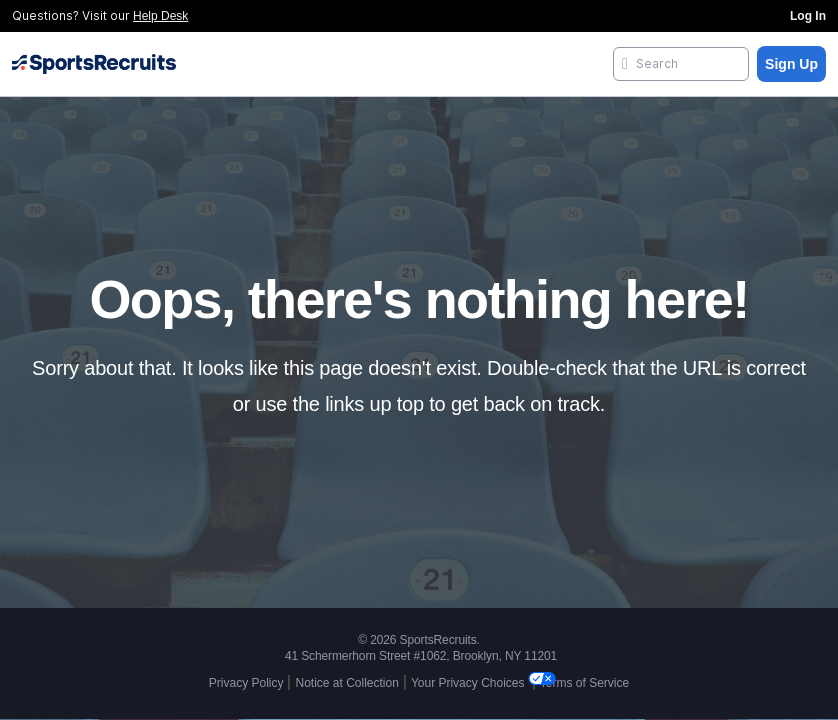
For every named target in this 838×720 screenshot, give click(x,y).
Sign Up (791, 64)
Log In (808, 16)
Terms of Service (584, 683)
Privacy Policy (246, 683)
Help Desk (160, 16)
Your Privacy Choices (469, 683)
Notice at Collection (346, 683)
